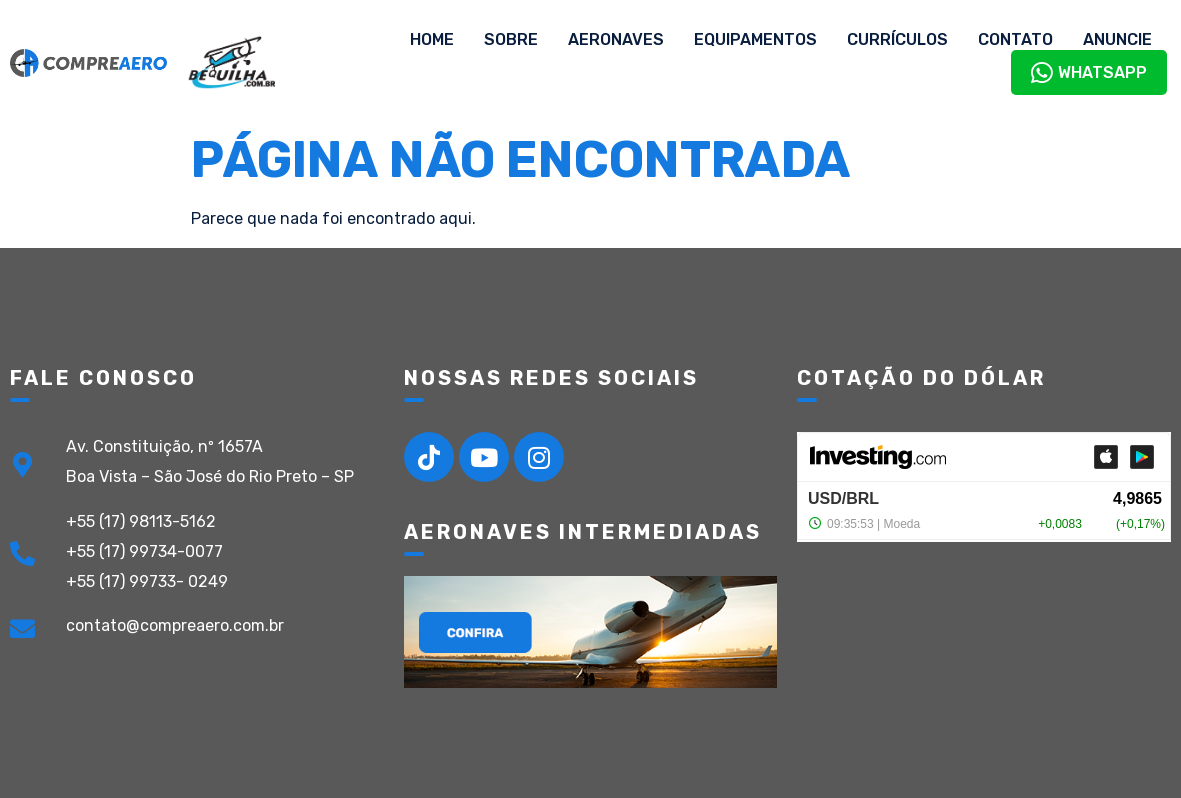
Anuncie (1117, 39)
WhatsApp (1089, 72)
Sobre (511, 39)
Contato (1015, 39)
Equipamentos (755, 39)
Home (432, 39)
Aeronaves (616, 39)
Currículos (897, 39)
